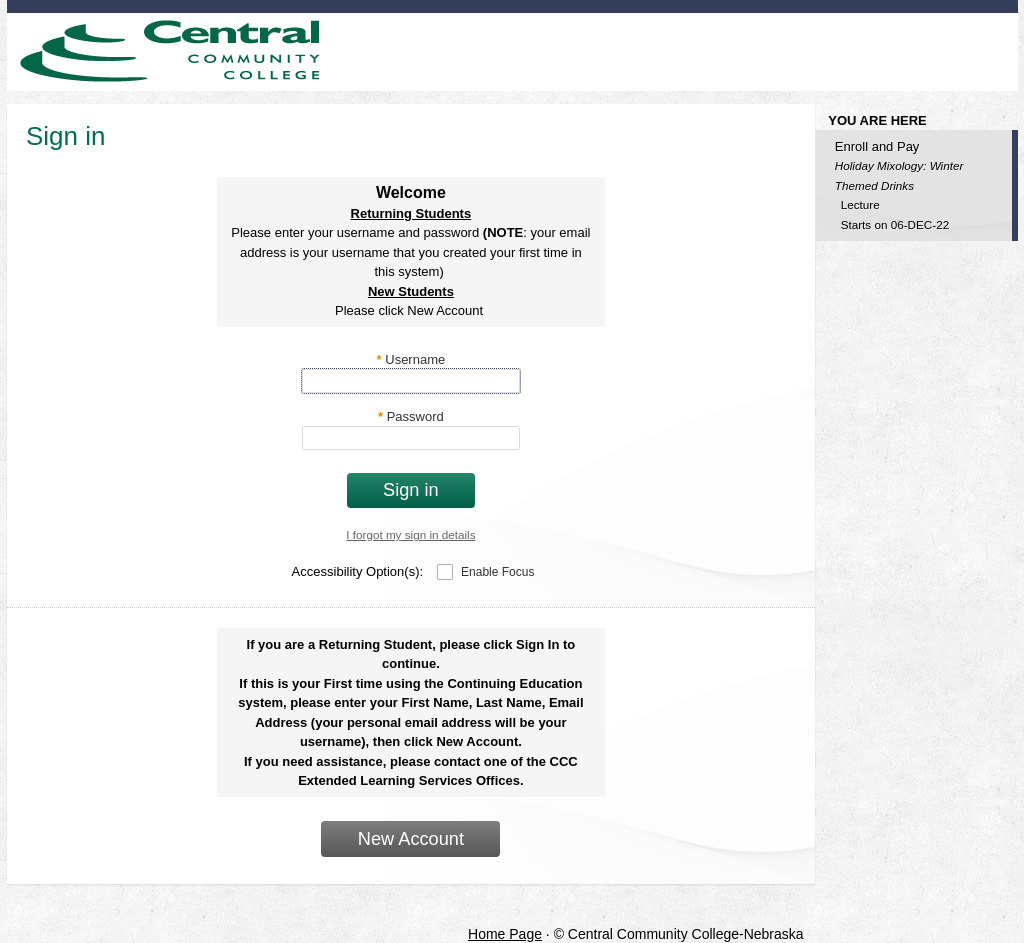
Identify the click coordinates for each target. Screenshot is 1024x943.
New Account (411, 839)
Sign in (411, 490)
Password (411, 416)
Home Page (505, 934)
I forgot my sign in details (410, 534)
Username (411, 359)
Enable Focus (497, 572)
